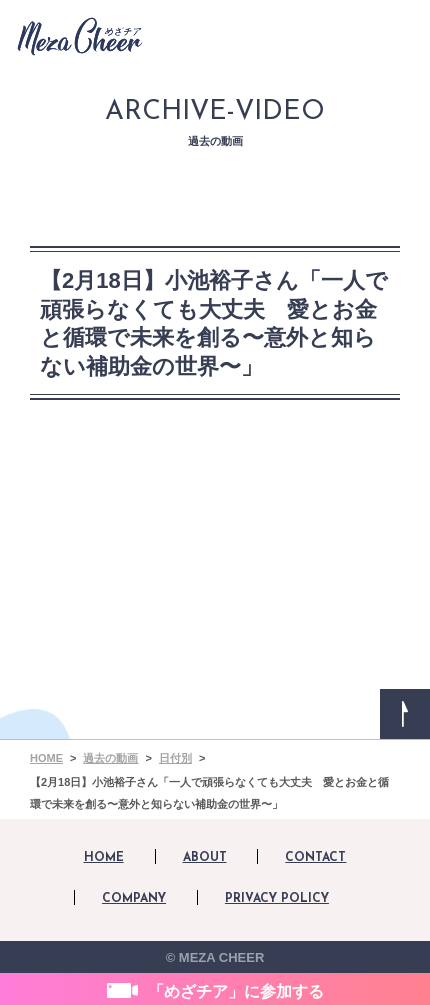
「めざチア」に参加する (236, 991)
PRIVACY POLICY (277, 899)
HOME (104, 858)
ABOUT (205, 858)
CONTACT (315, 858)
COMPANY (134, 899)
